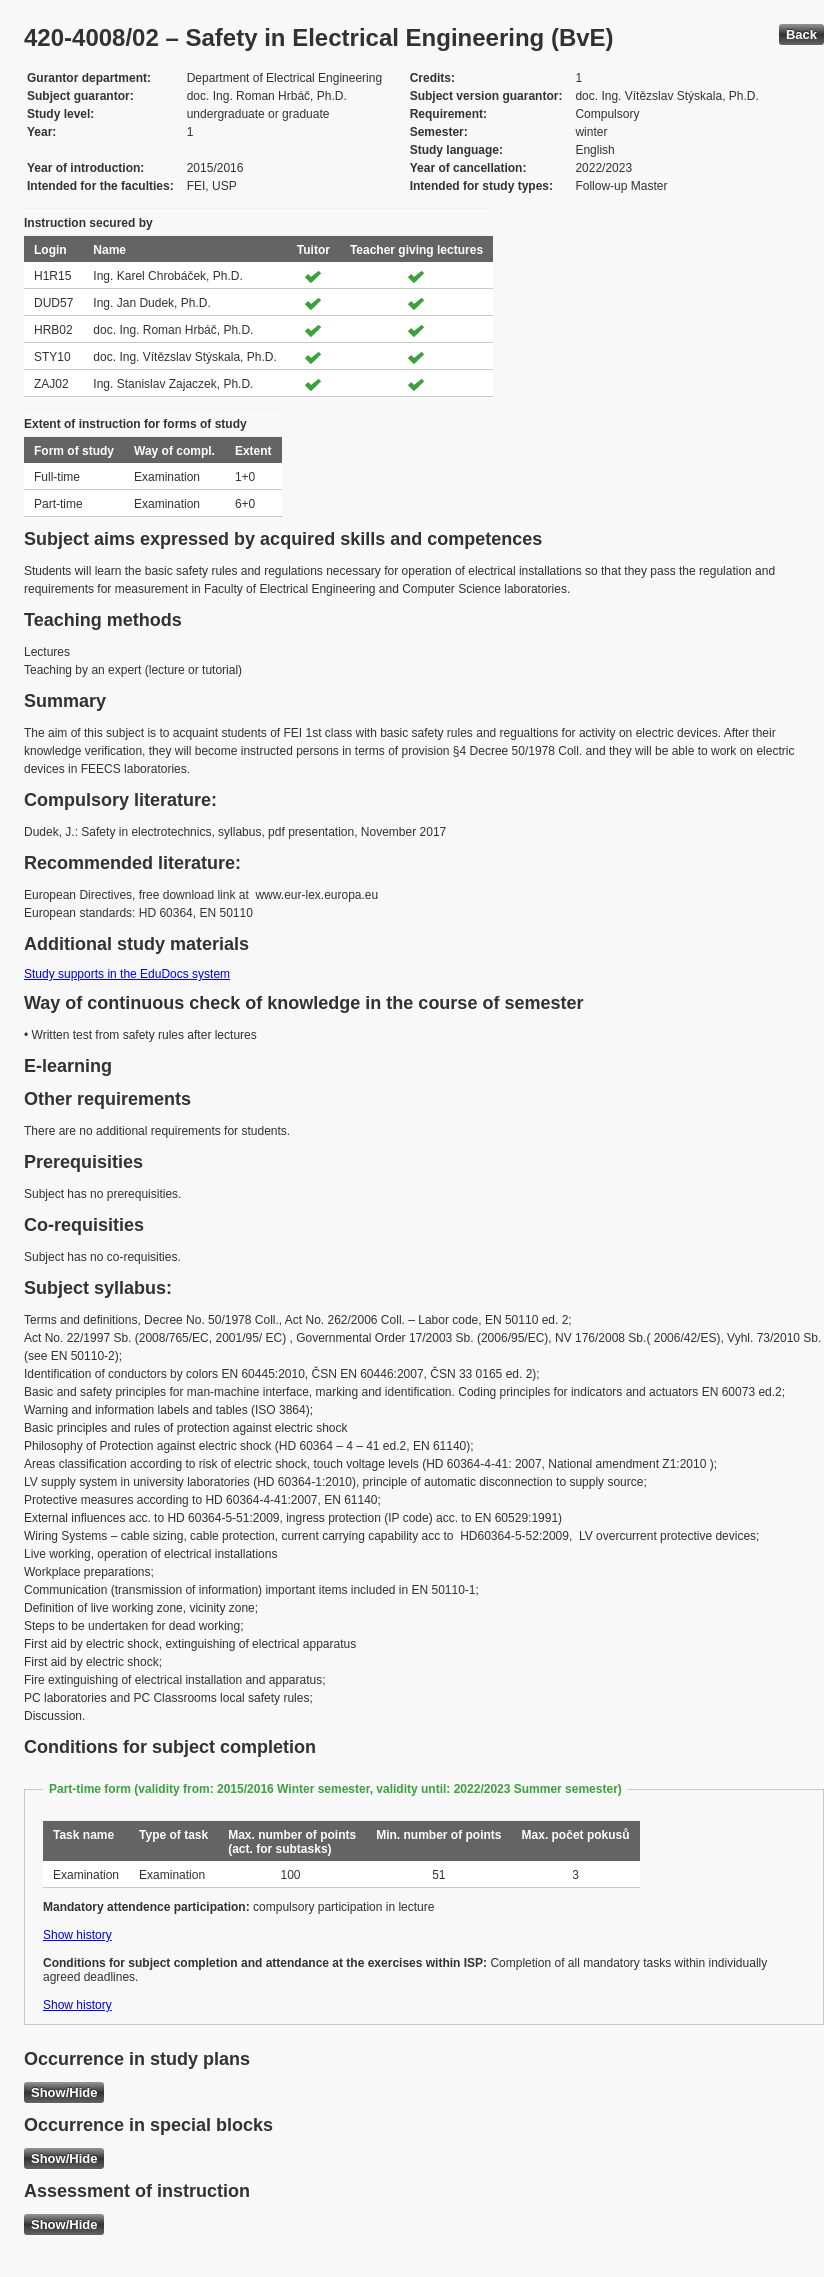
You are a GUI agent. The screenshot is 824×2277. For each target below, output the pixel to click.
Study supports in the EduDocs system (127, 974)
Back (801, 34)
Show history (77, 1935)
